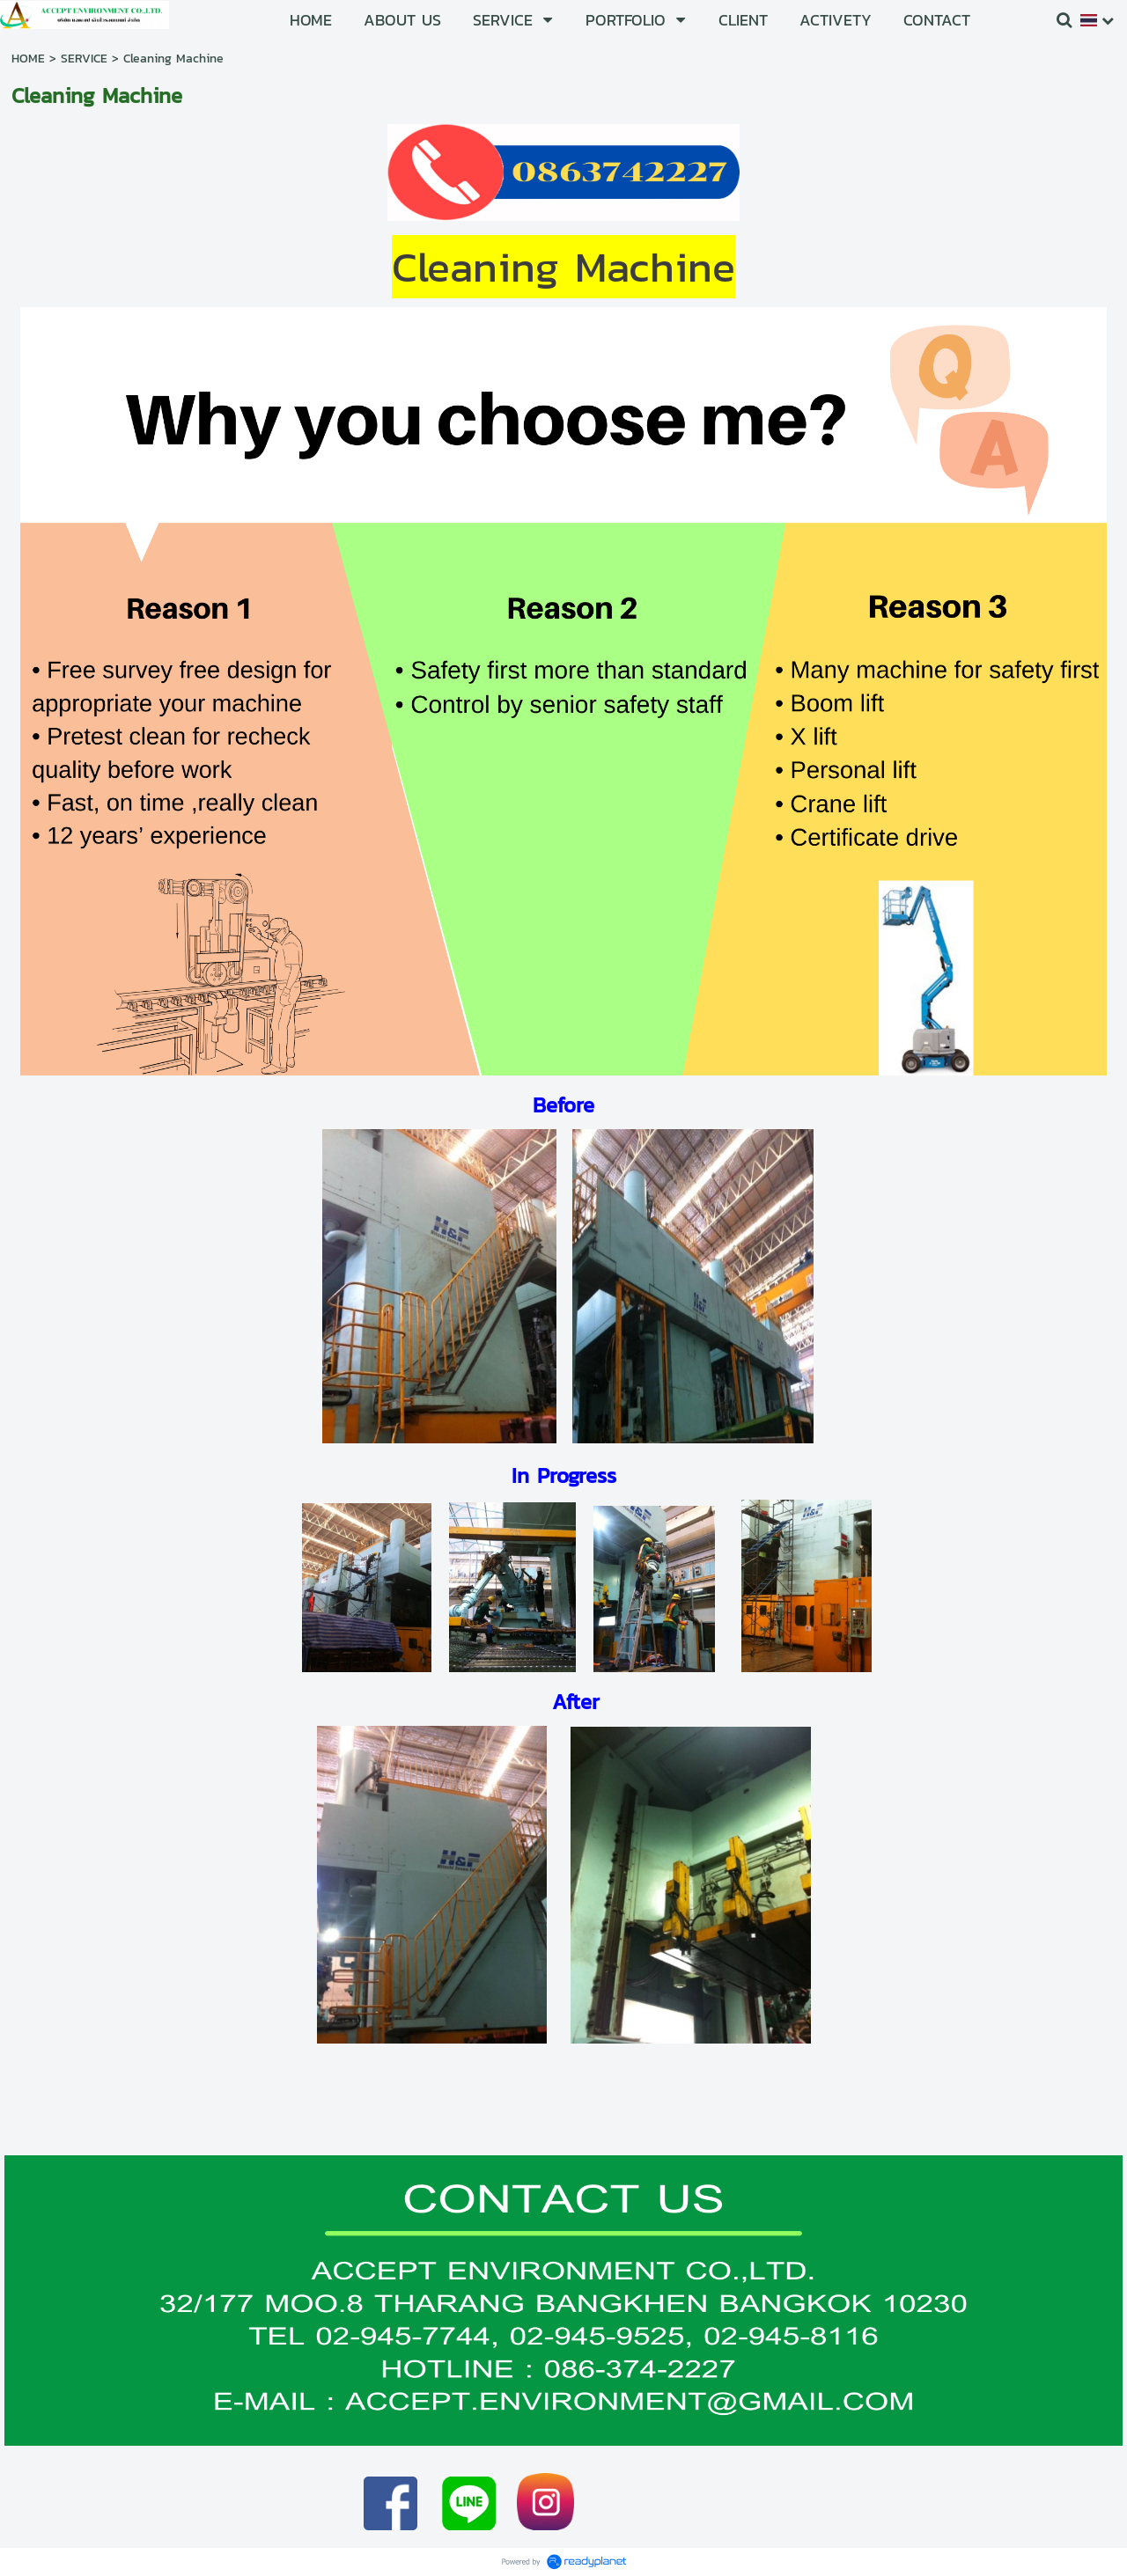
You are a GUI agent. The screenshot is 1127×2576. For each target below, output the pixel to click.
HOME (28, 58)
